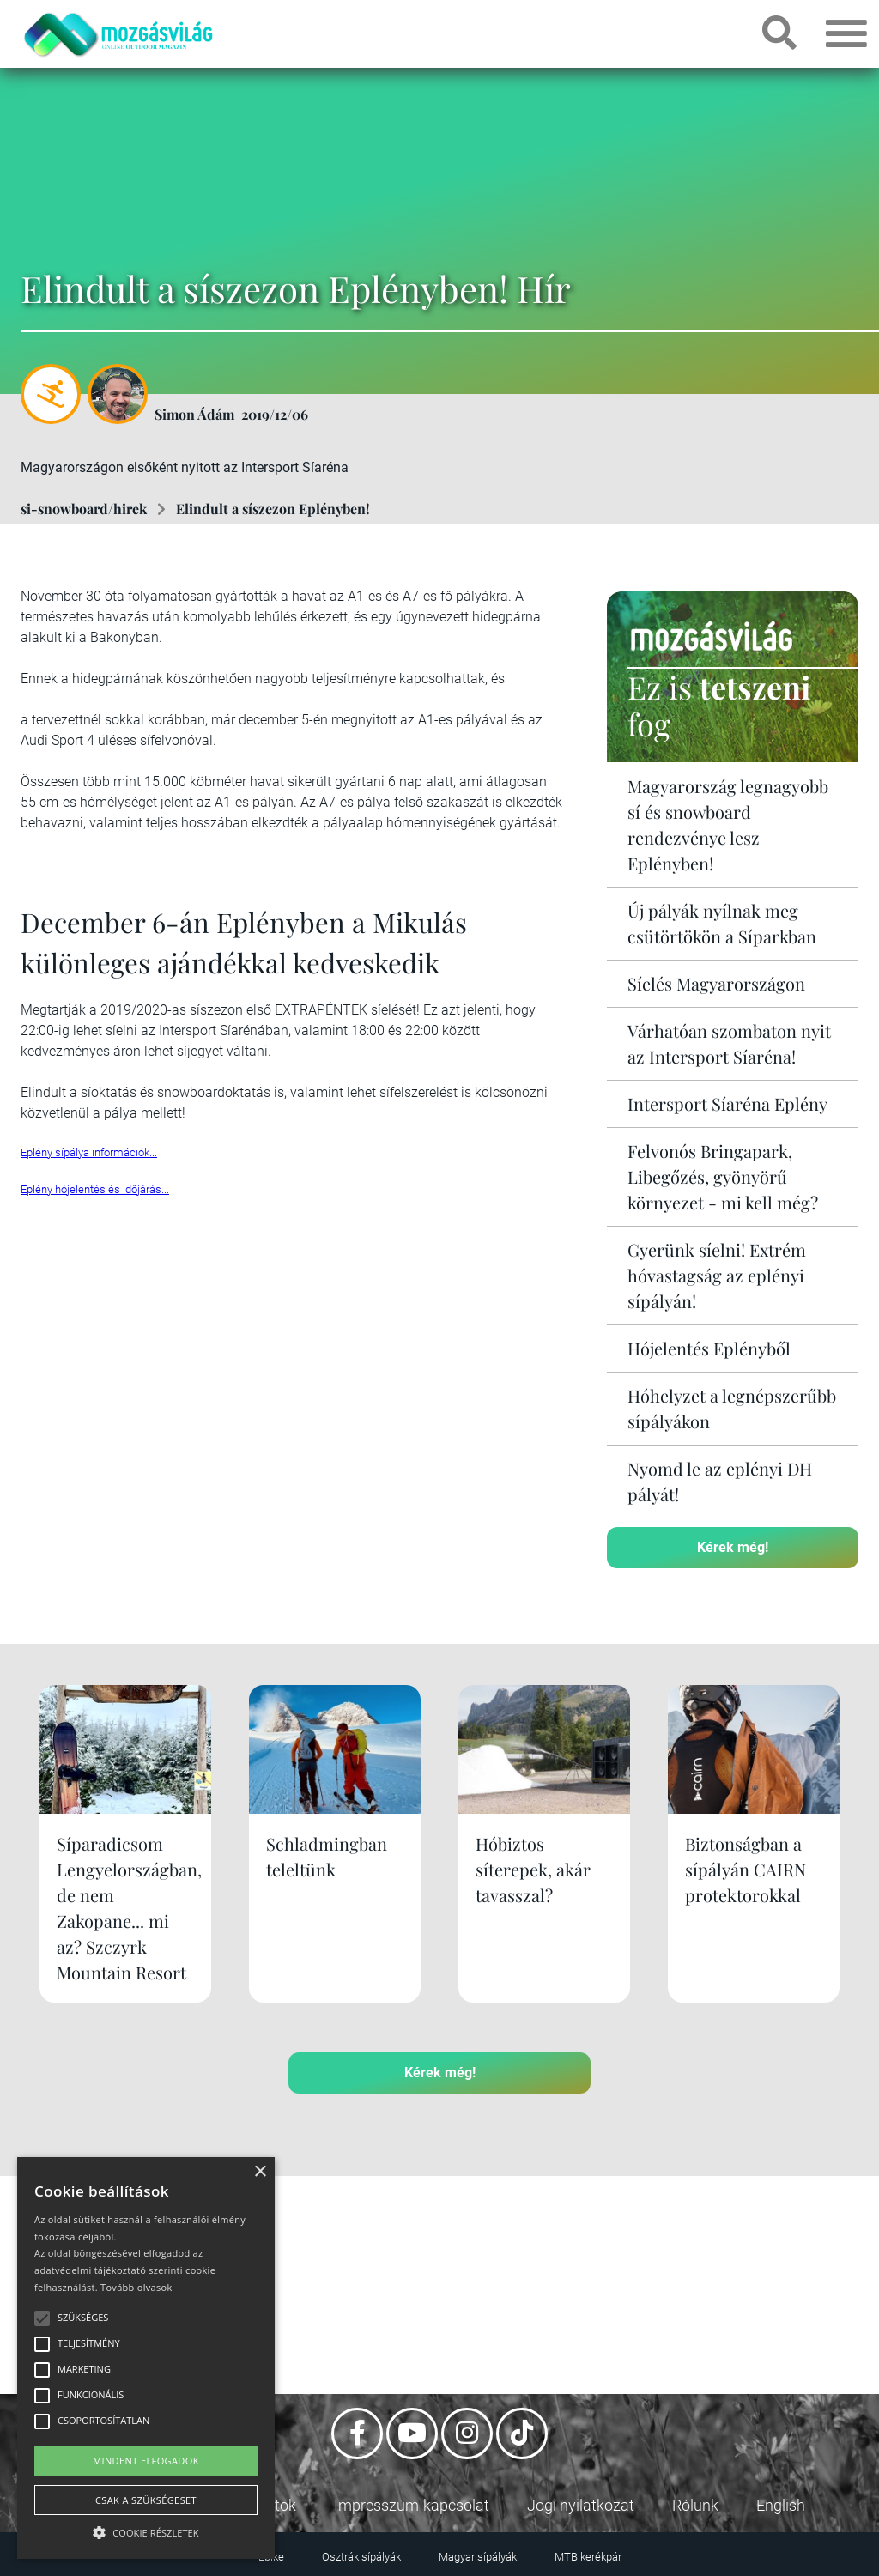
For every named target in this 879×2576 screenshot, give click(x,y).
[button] (146, 2530)
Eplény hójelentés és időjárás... (95, 1189)
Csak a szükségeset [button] (146, 2500)
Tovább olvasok (136, 2287)
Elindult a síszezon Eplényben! (273, 509)
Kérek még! (732, 1547)
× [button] (259, 2172)
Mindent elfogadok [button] (146, 2460)
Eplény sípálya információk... (89, 1152)
